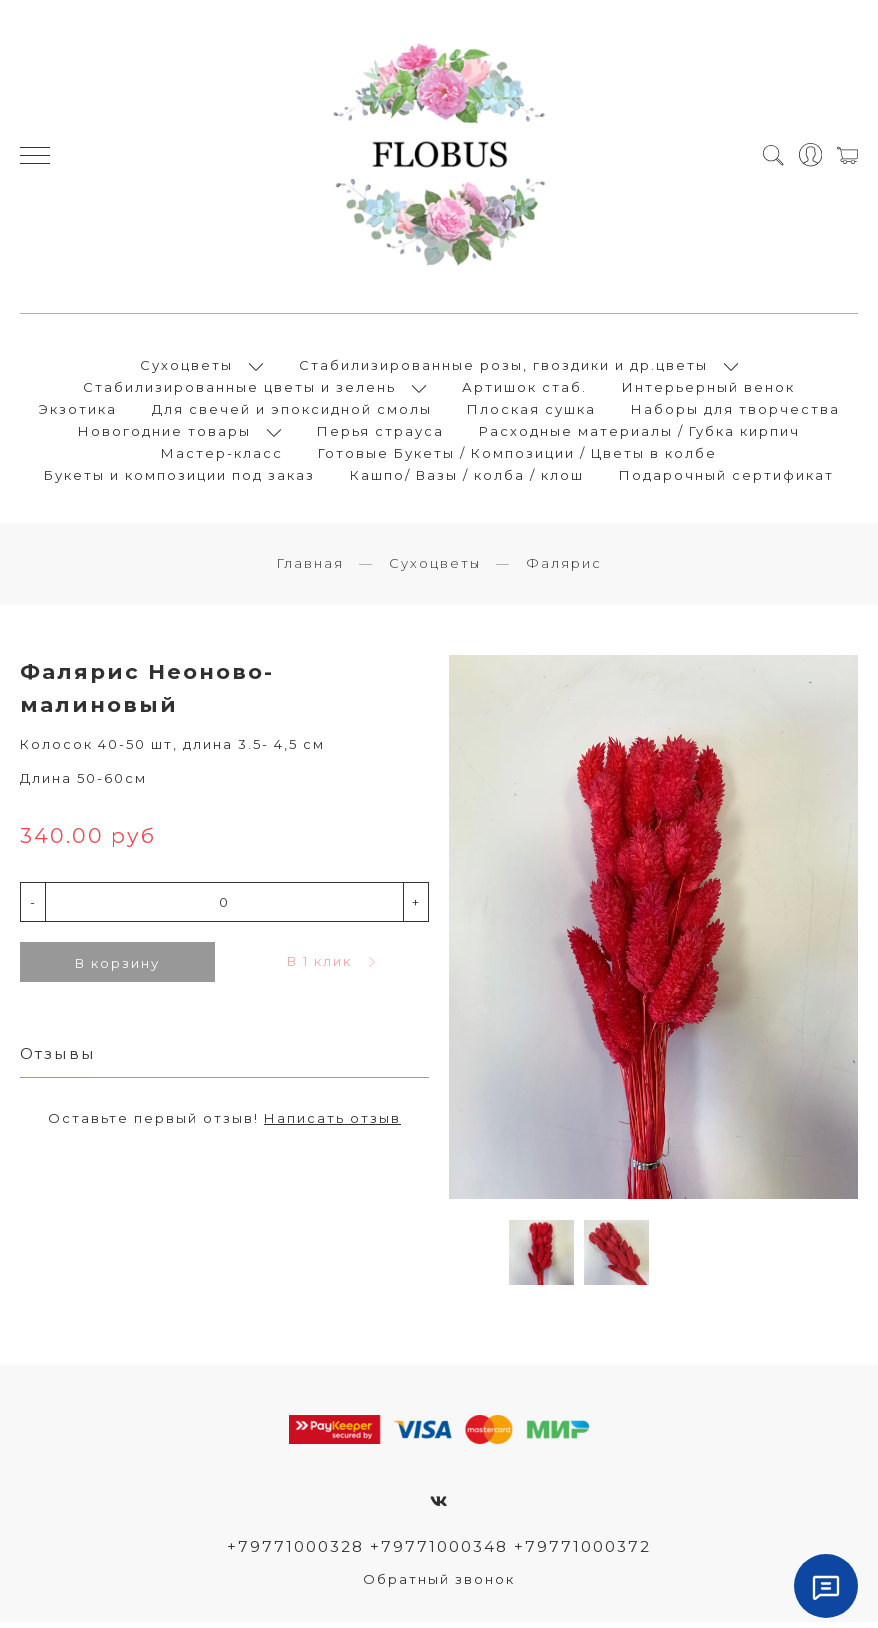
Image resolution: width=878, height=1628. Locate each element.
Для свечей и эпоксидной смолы (292, 412)
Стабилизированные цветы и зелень (239, 390)
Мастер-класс (222, 456)
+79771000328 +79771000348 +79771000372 (439, 1551)
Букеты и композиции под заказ (179, 478)
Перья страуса (380, 434)
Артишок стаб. (524, 390)
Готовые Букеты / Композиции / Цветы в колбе (517, 456)
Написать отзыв (332, 1124)
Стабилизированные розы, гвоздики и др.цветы (503, 368)
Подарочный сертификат (726, 478)
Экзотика (78, 412)
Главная (310, 569)
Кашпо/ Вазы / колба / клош (467, 478)
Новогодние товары (164, 434)
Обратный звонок (439, 1585)
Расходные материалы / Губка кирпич (639, 434)
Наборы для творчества (735, 412)
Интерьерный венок (708, 390)
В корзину (117, 969)
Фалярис (564, 569)
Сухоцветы (186, 368)
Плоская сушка (531, 412)
